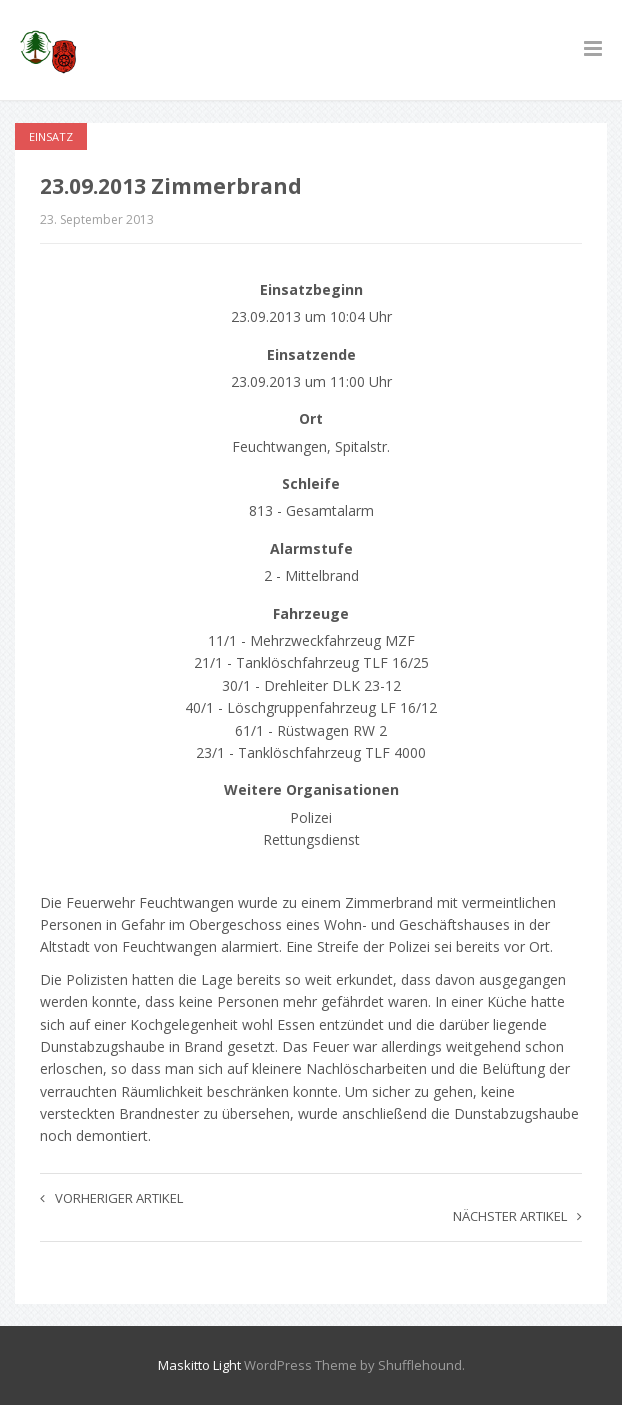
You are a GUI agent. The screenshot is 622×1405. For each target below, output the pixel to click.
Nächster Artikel (517, 1216)
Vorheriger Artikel (111, 1198)
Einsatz (51, 136)
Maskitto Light (199, 1365)
